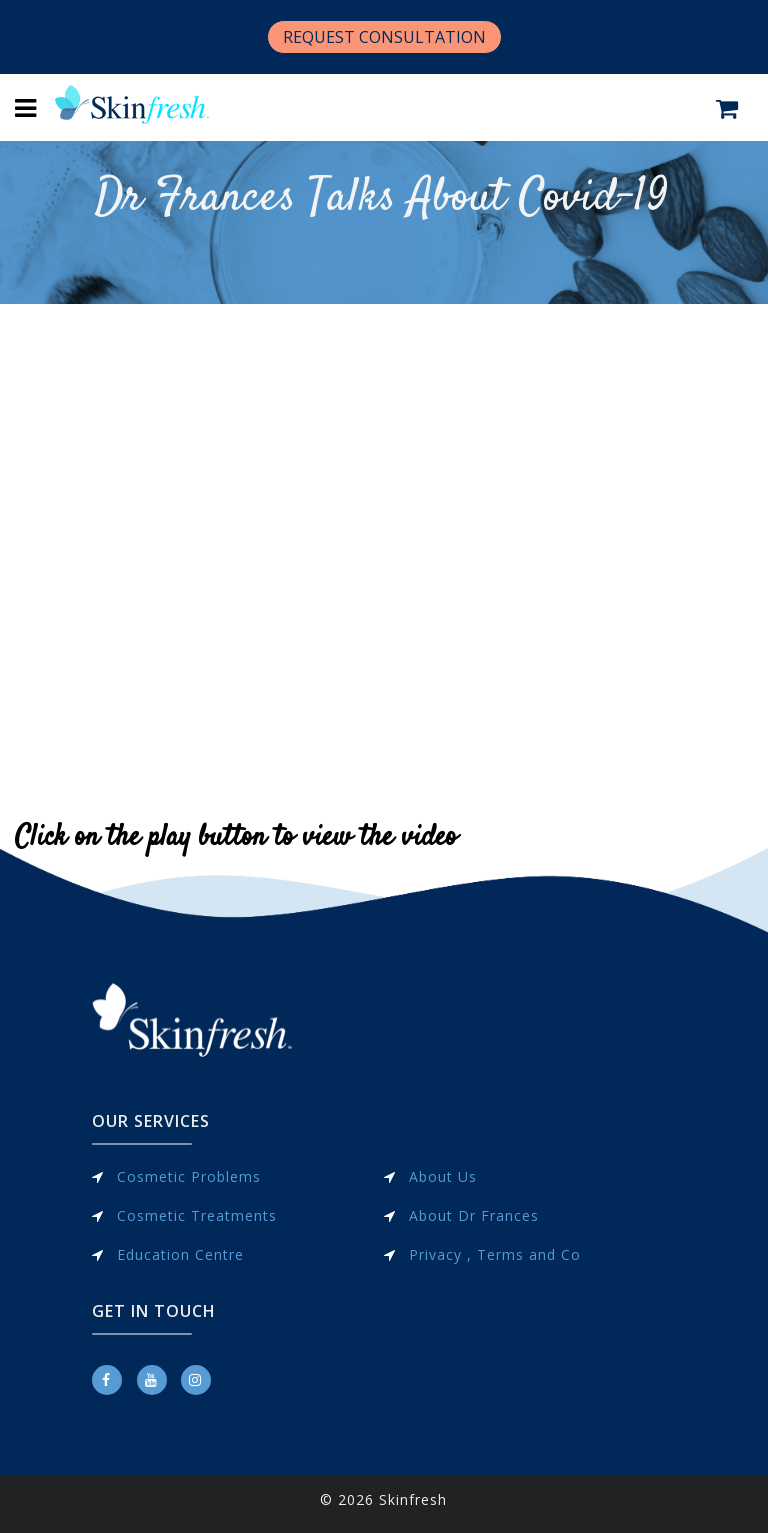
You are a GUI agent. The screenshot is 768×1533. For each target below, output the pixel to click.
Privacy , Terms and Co (495, 1254)
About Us (443, 1176)
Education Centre (180, 1254)
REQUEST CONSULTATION (384, 37)
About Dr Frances (474, 1215)
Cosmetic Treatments (197, 1215)
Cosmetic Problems (189, 1176)
